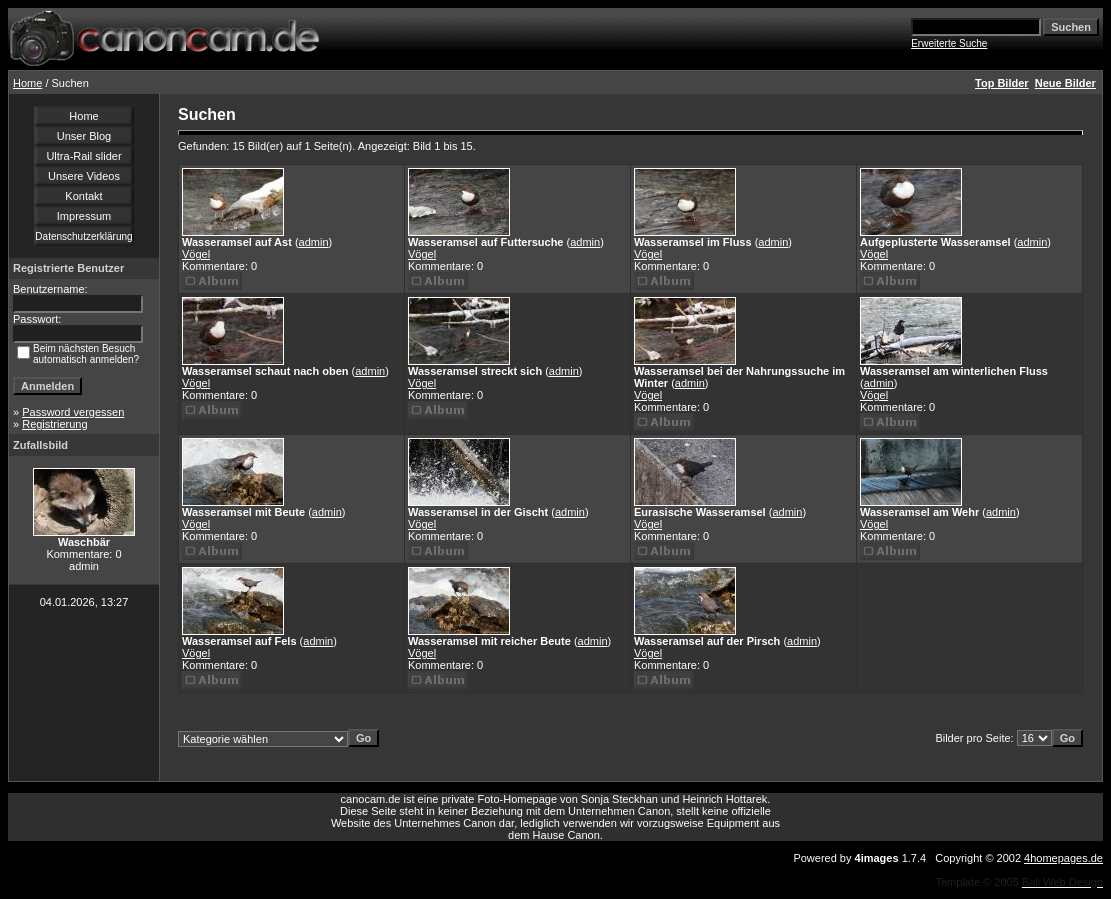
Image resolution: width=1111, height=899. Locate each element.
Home (27, 83)
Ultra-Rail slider (83, 156)
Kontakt (83, 196)
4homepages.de (1063, 858)
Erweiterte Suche (949, 43)
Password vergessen (73, 412)
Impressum (84, 216)
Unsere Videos (84, 176)
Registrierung (54, 424)
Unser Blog (84, 136)
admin (314, 242)
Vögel (196, 254)
